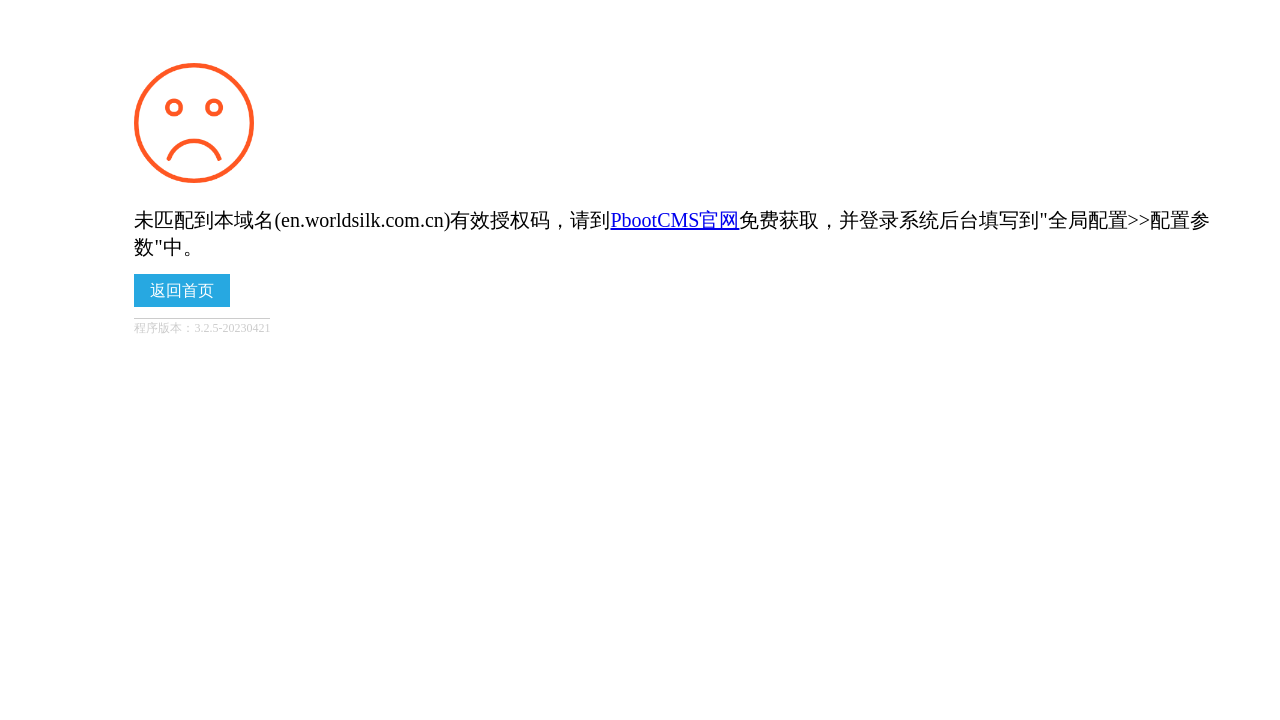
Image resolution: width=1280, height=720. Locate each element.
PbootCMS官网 (674, 220)
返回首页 (182, 290)
